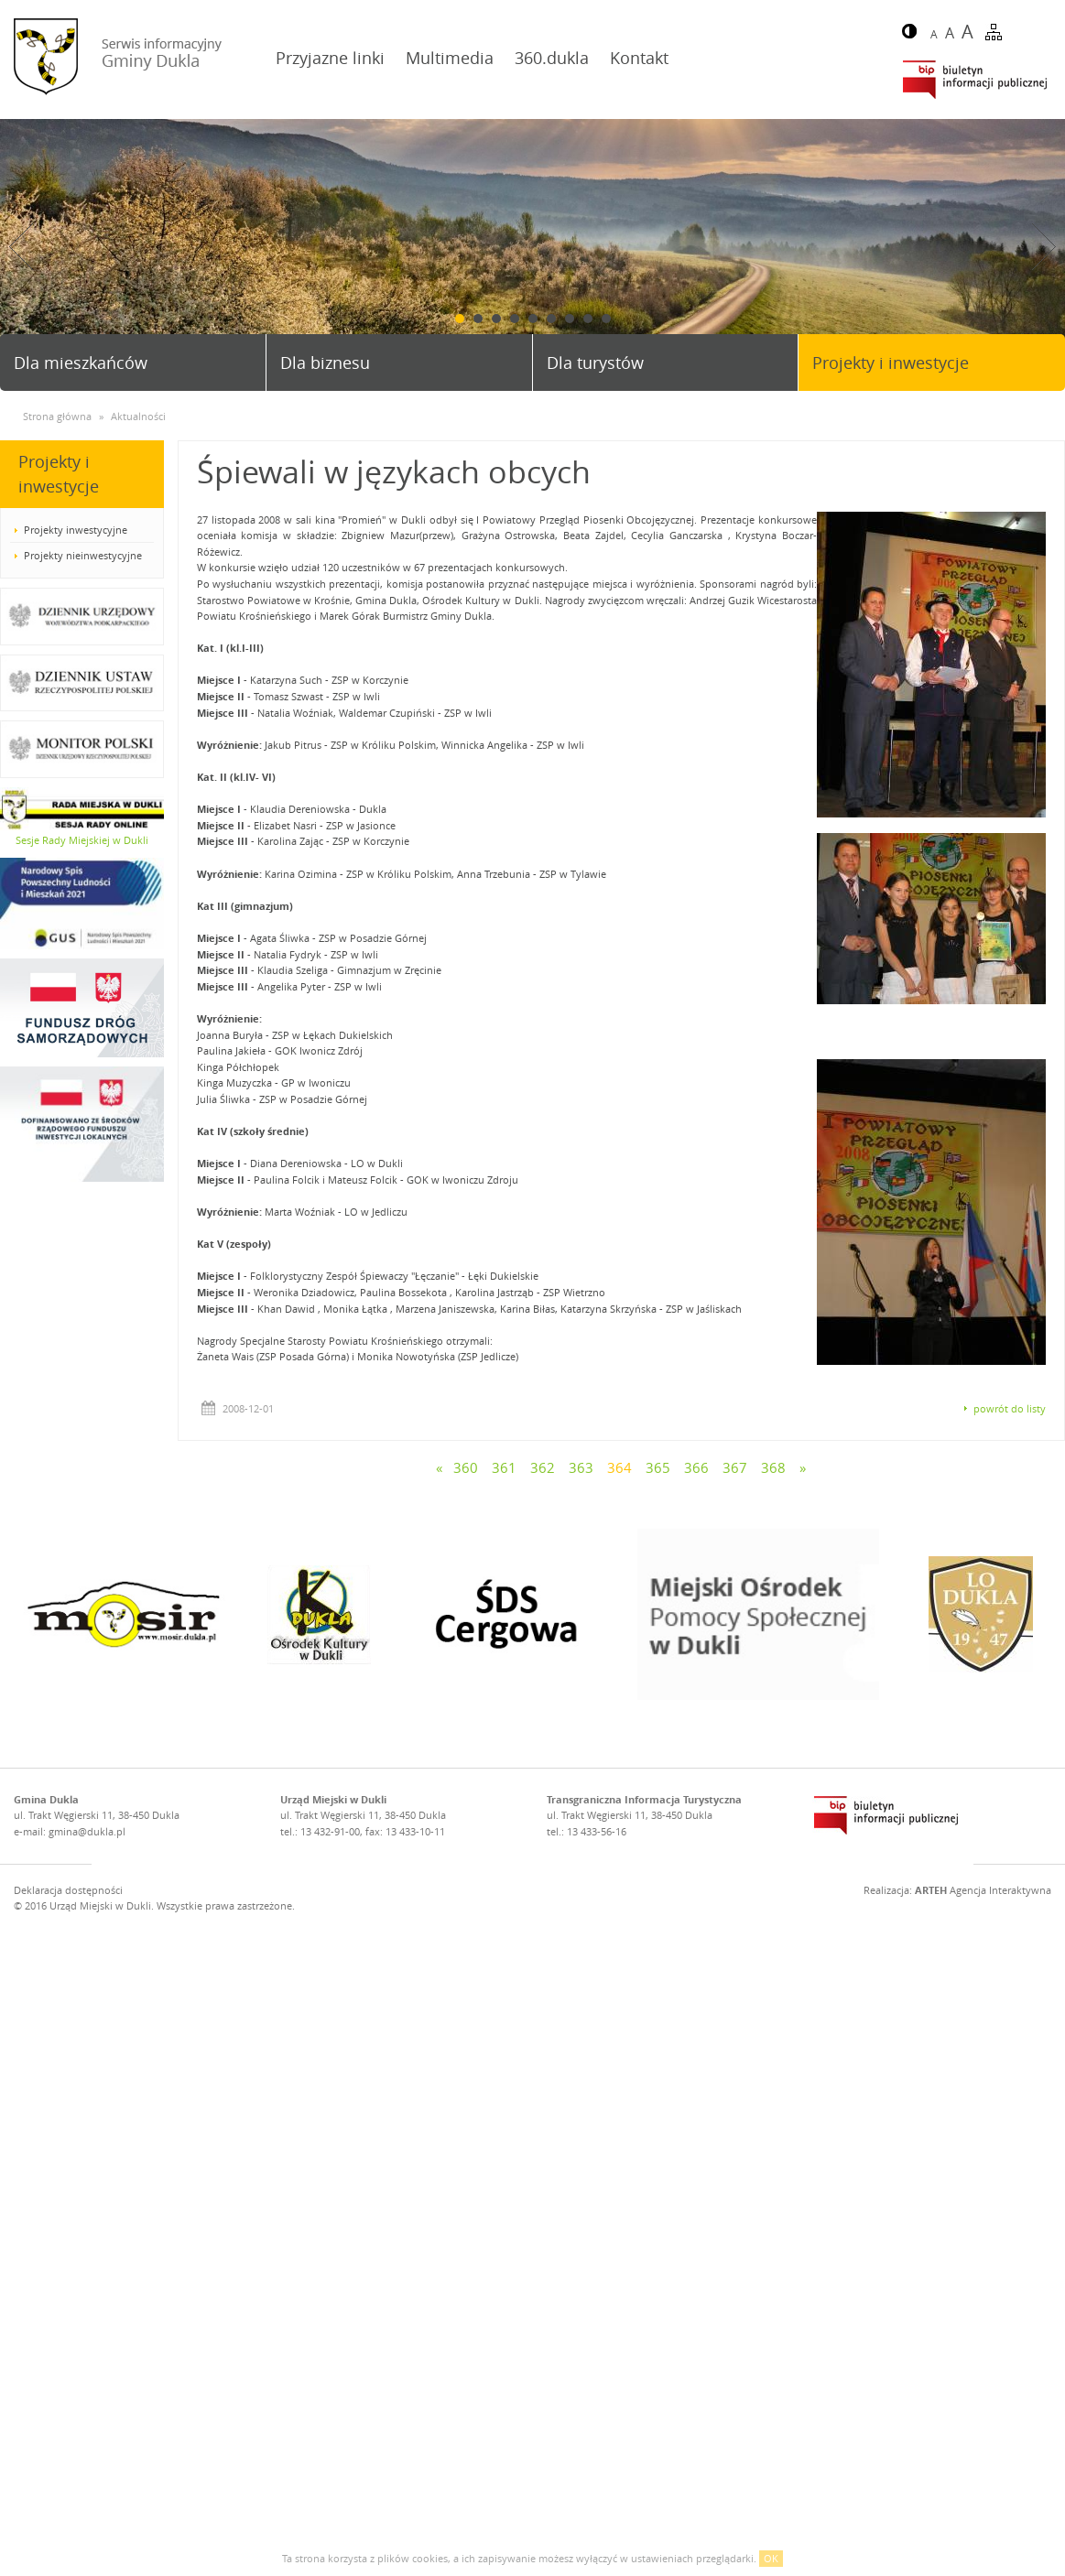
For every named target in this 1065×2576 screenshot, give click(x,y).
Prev (21, 246)
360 (465, 1467)
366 (696, 1467)
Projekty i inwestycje (890, 362)
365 (658, 1467)
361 (504, 1467)
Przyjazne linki (330, 58)
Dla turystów (595, 362)
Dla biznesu (325, 362)
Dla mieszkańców (80, 362)
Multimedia (450, 58)
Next (1044, 246)
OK (771, 2558)
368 (773, 1467)
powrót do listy (1009, 1408)
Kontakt (639, 58)
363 (581, 1467)
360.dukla (552, 58)
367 (735, 1467)
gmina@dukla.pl (87, 1831)
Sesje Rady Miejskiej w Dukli (82, 840)
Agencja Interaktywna (983, 1890)
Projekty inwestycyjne (75, 529)
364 (619, 1467)
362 (542, 1467)
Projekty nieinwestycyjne (83, 555)
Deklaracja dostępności (68, 1890)
